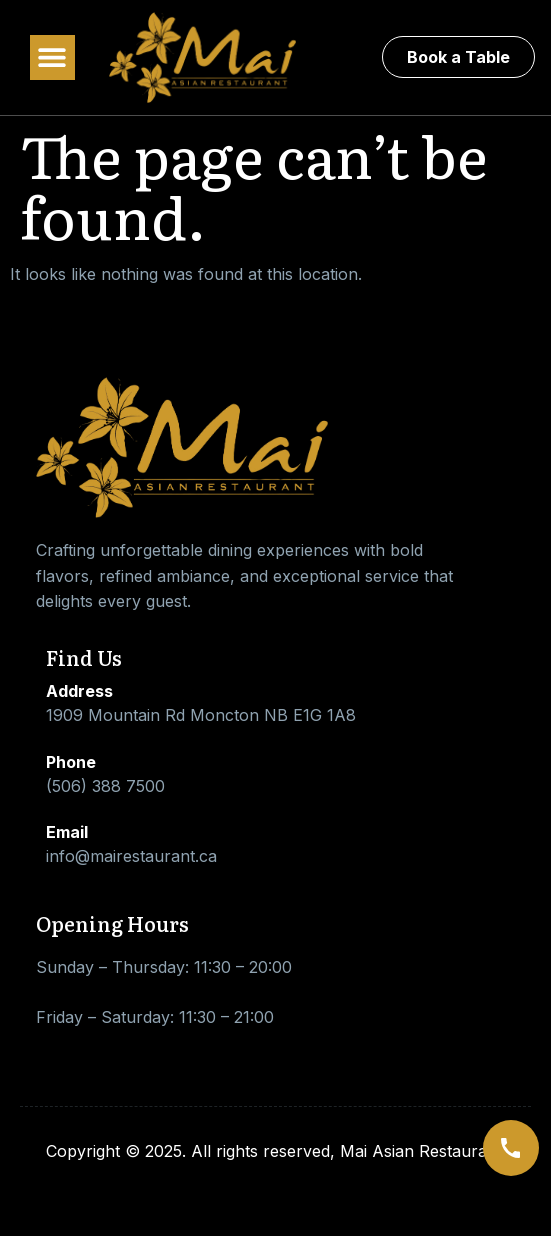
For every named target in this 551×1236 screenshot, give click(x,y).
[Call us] (511, 1148)
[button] (52, 57)
